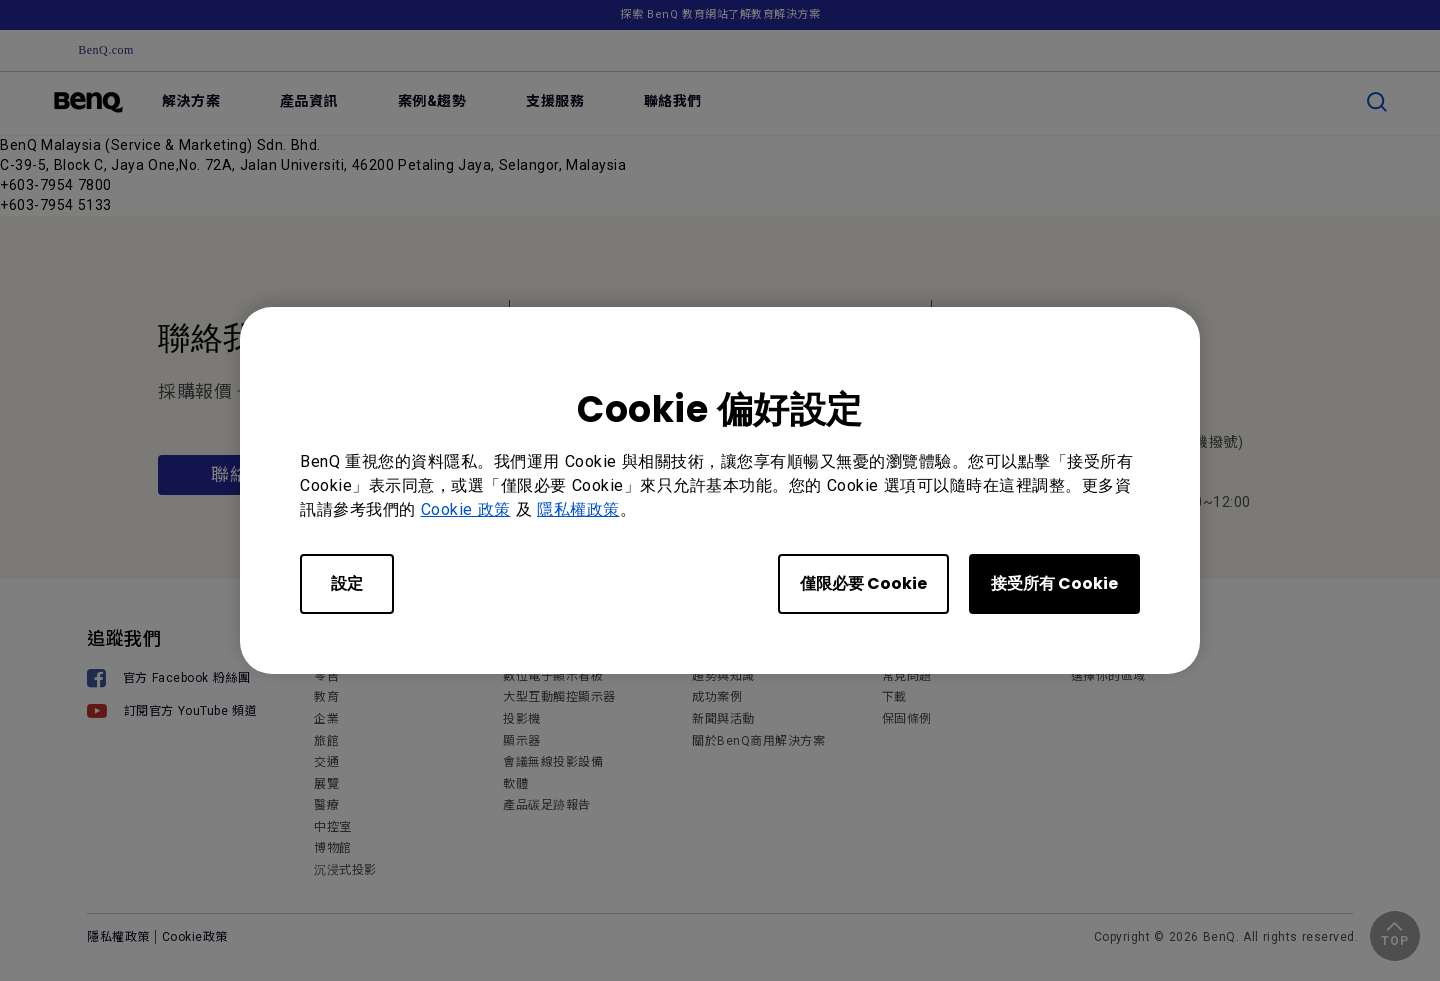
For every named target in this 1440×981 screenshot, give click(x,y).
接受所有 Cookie (1054, 583)
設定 (347, 583)
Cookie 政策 (466, 509)
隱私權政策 (578, 509)
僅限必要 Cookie (863, 583)
